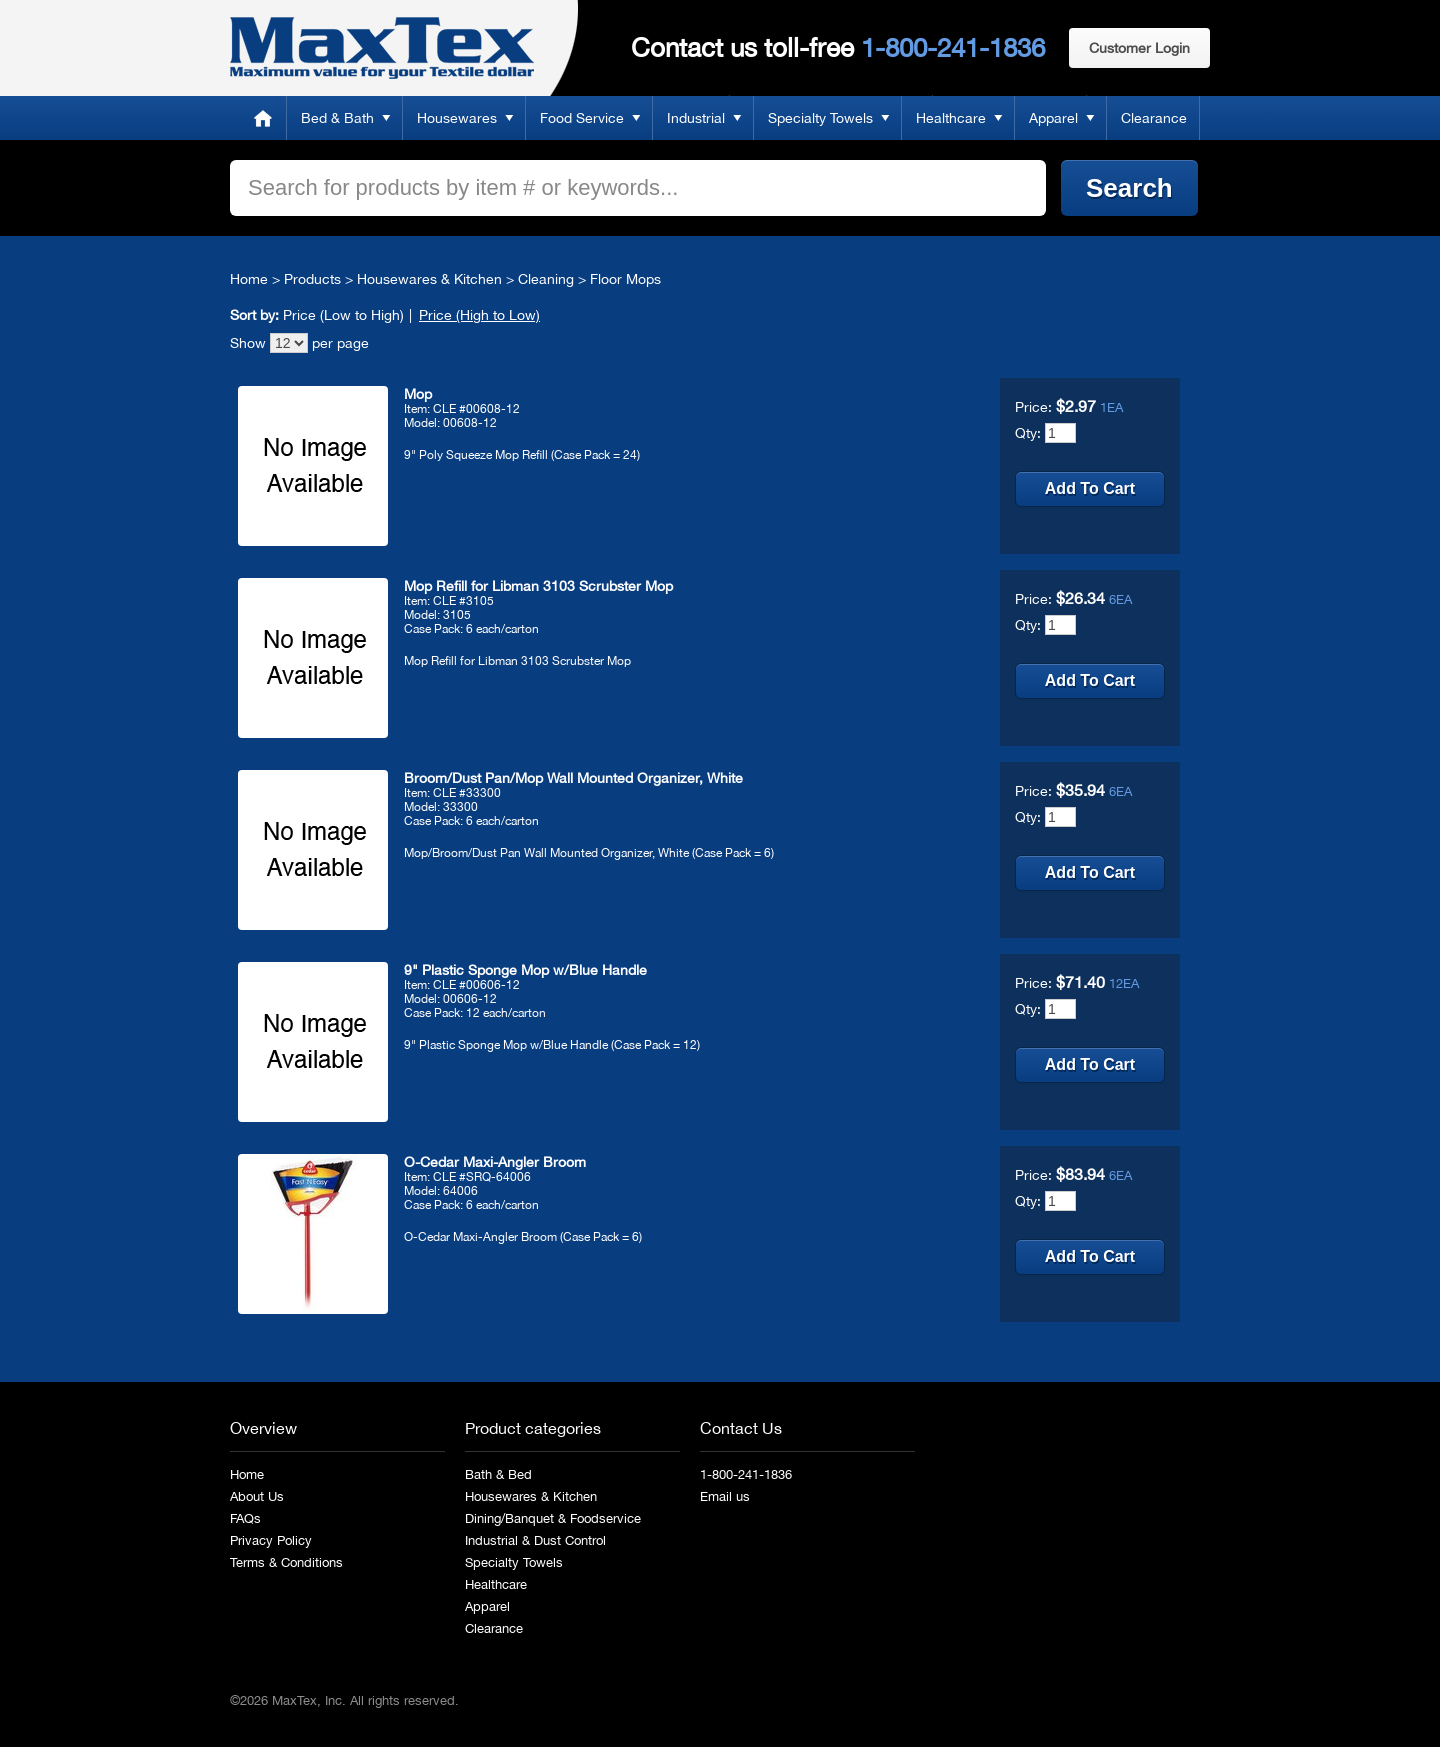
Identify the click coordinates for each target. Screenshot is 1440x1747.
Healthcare (951, 118)
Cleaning (546, 279)
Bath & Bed (498, 1474)
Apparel (1053, 118)
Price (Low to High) (343, 315)
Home (263, 118)
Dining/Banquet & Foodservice (553, 1518)
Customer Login (1139, 48)
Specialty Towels (820, 118)
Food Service (582, 118)
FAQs (245, 1518)
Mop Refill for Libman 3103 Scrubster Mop (538, 586)
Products (312, 279)
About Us (257, 1496)
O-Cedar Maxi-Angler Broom (495, 1162)
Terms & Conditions (286, 1562)
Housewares (457, 118)
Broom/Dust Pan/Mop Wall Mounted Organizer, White (573, 778)
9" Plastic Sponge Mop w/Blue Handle (525, 970)
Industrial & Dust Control (535, 1540)
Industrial (696, 118)
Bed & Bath (337, 118)
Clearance (1154, 118)
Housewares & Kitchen (429, 279)
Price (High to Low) (479, 315)
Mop (418, 394)
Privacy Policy (271, 1540)
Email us (725, 1496)
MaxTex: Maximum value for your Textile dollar (382, 48)
